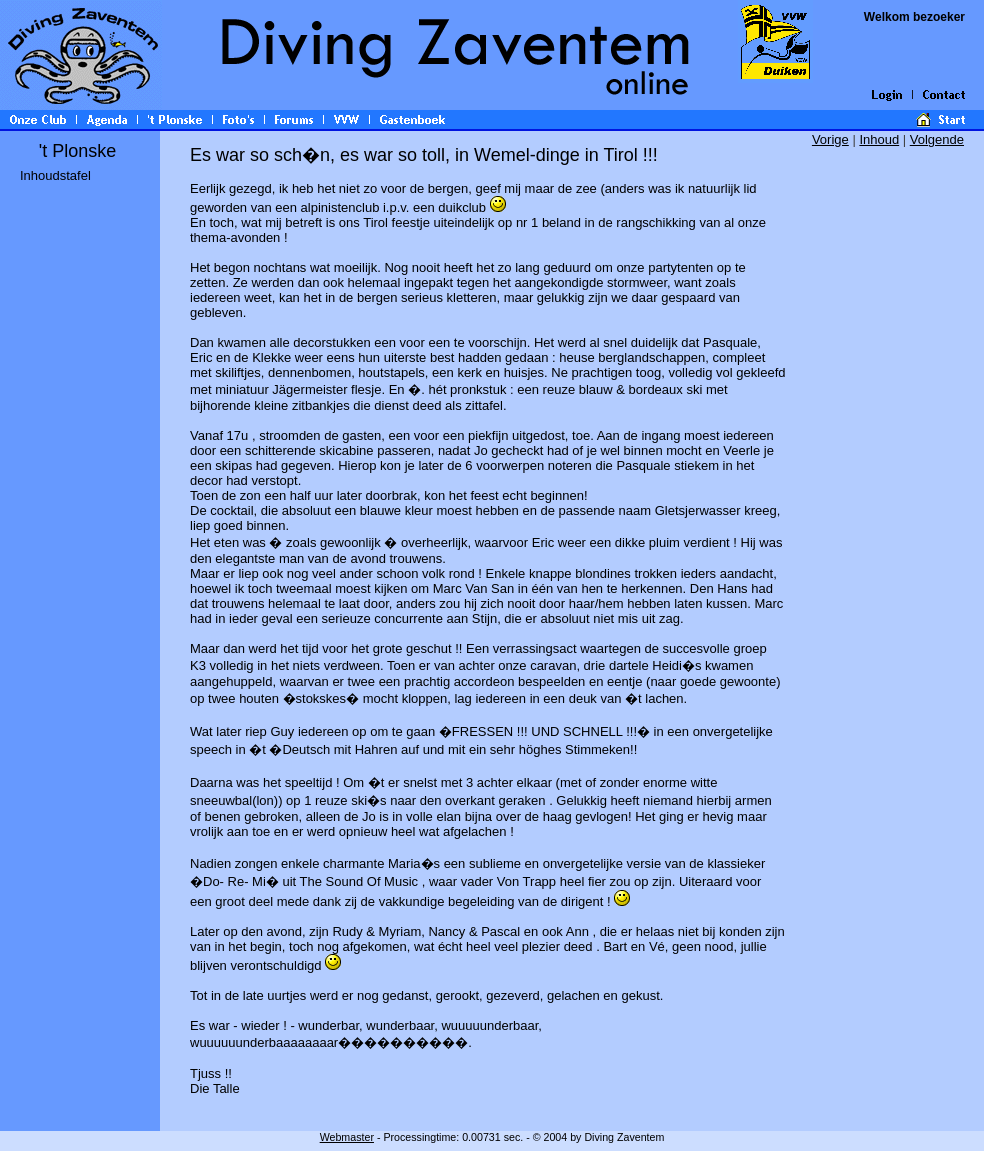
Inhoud (879, 139)
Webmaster (347, 1137)
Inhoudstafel (55, 175)
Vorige (830, 139)
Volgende (937, 139)
